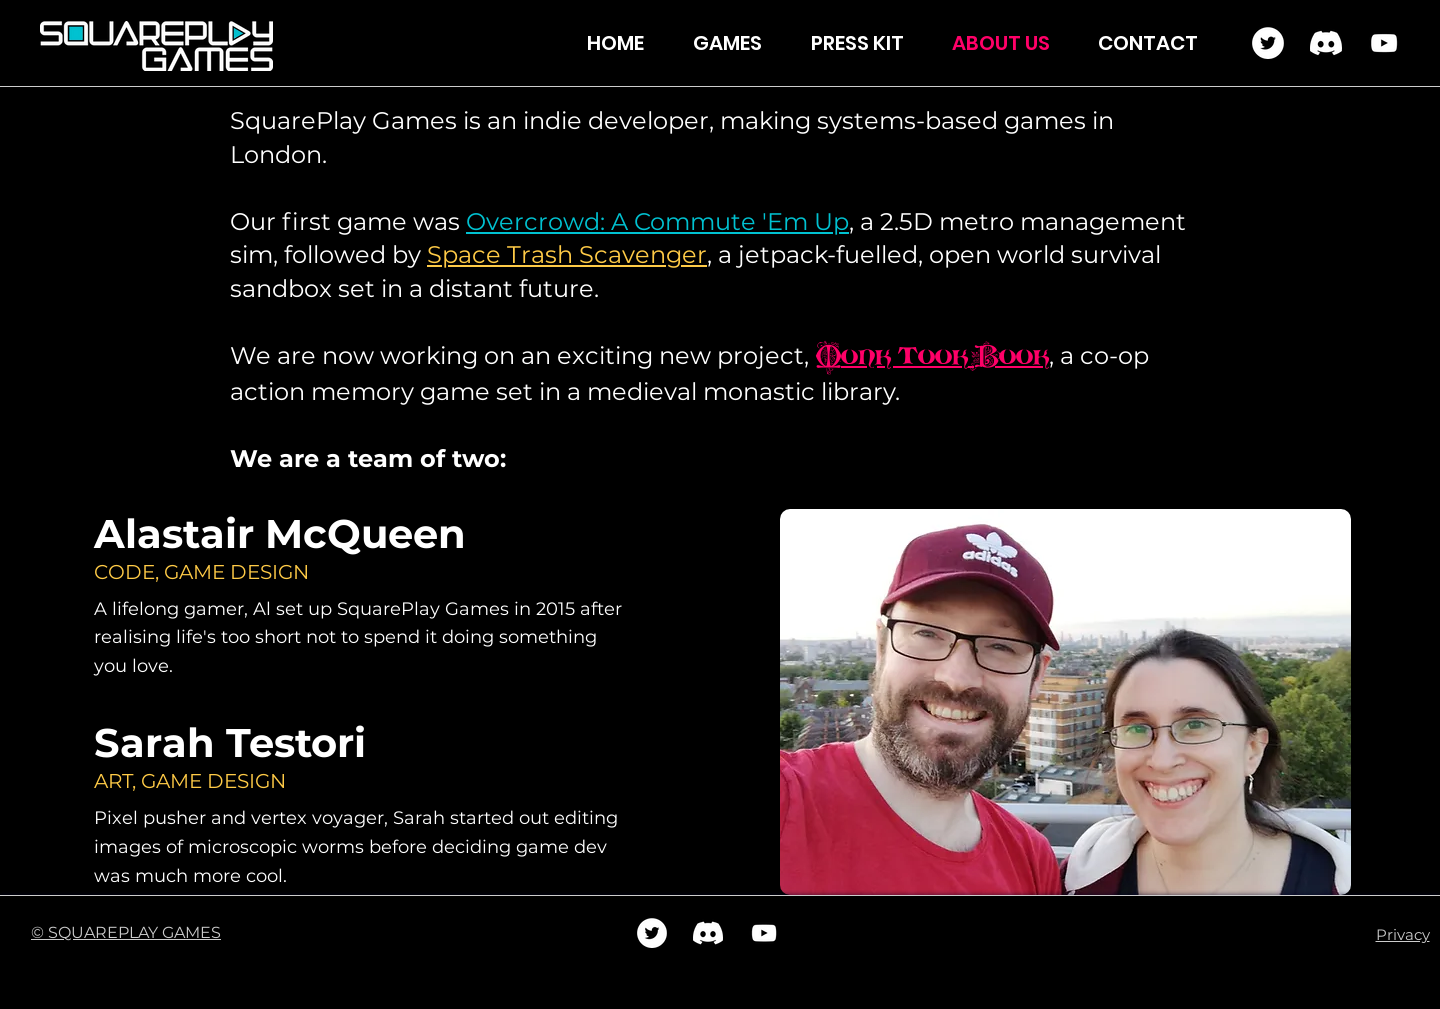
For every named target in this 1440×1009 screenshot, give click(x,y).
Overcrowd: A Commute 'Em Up (657, 221)
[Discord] (1326, 43)
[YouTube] (1384, 43)
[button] (737, 43)
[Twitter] (1268, 43)
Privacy (1403, 934)
